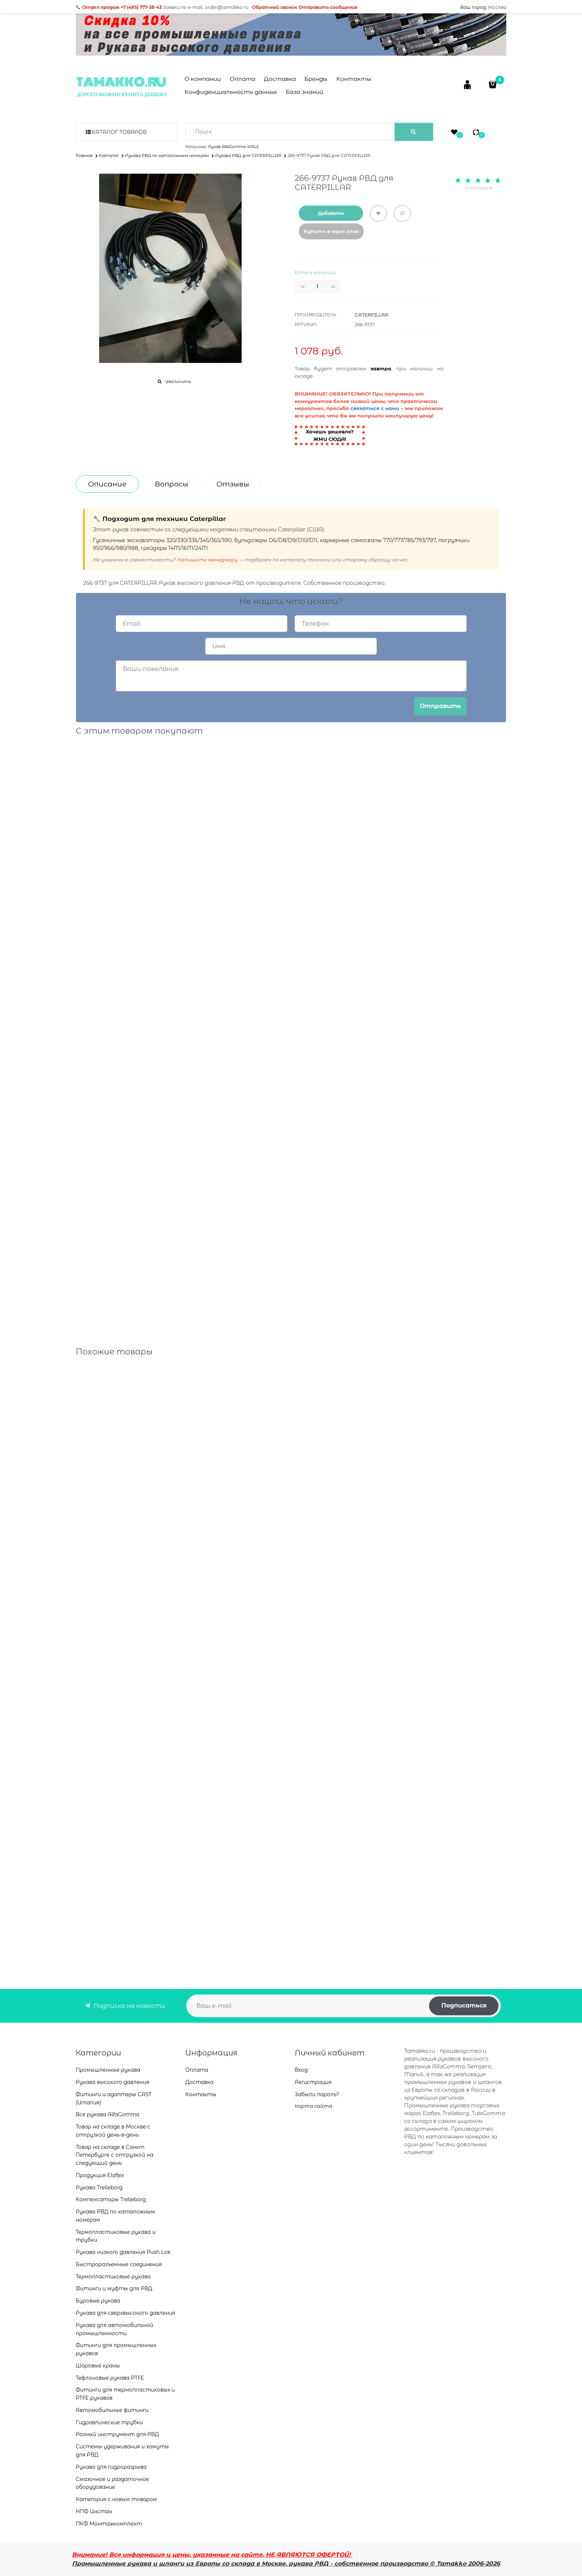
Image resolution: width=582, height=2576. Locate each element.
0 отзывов (479, 188)
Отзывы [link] (232, 484)
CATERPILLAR (371, 315)
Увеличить (178, 381)
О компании (202, 78)
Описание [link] (107, 484)
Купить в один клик (331, 231)
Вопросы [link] (171, 484)
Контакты (353, 78)
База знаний (304, 91)
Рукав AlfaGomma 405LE (233, 146)
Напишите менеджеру (207, 560)
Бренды (315, 78)
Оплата (242, 78)
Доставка (280, 78)
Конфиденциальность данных (230, 91)
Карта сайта (313, 2106)
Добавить (331, 213)
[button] (335, 286)
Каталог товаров (119, 132)
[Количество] (317, 286)
